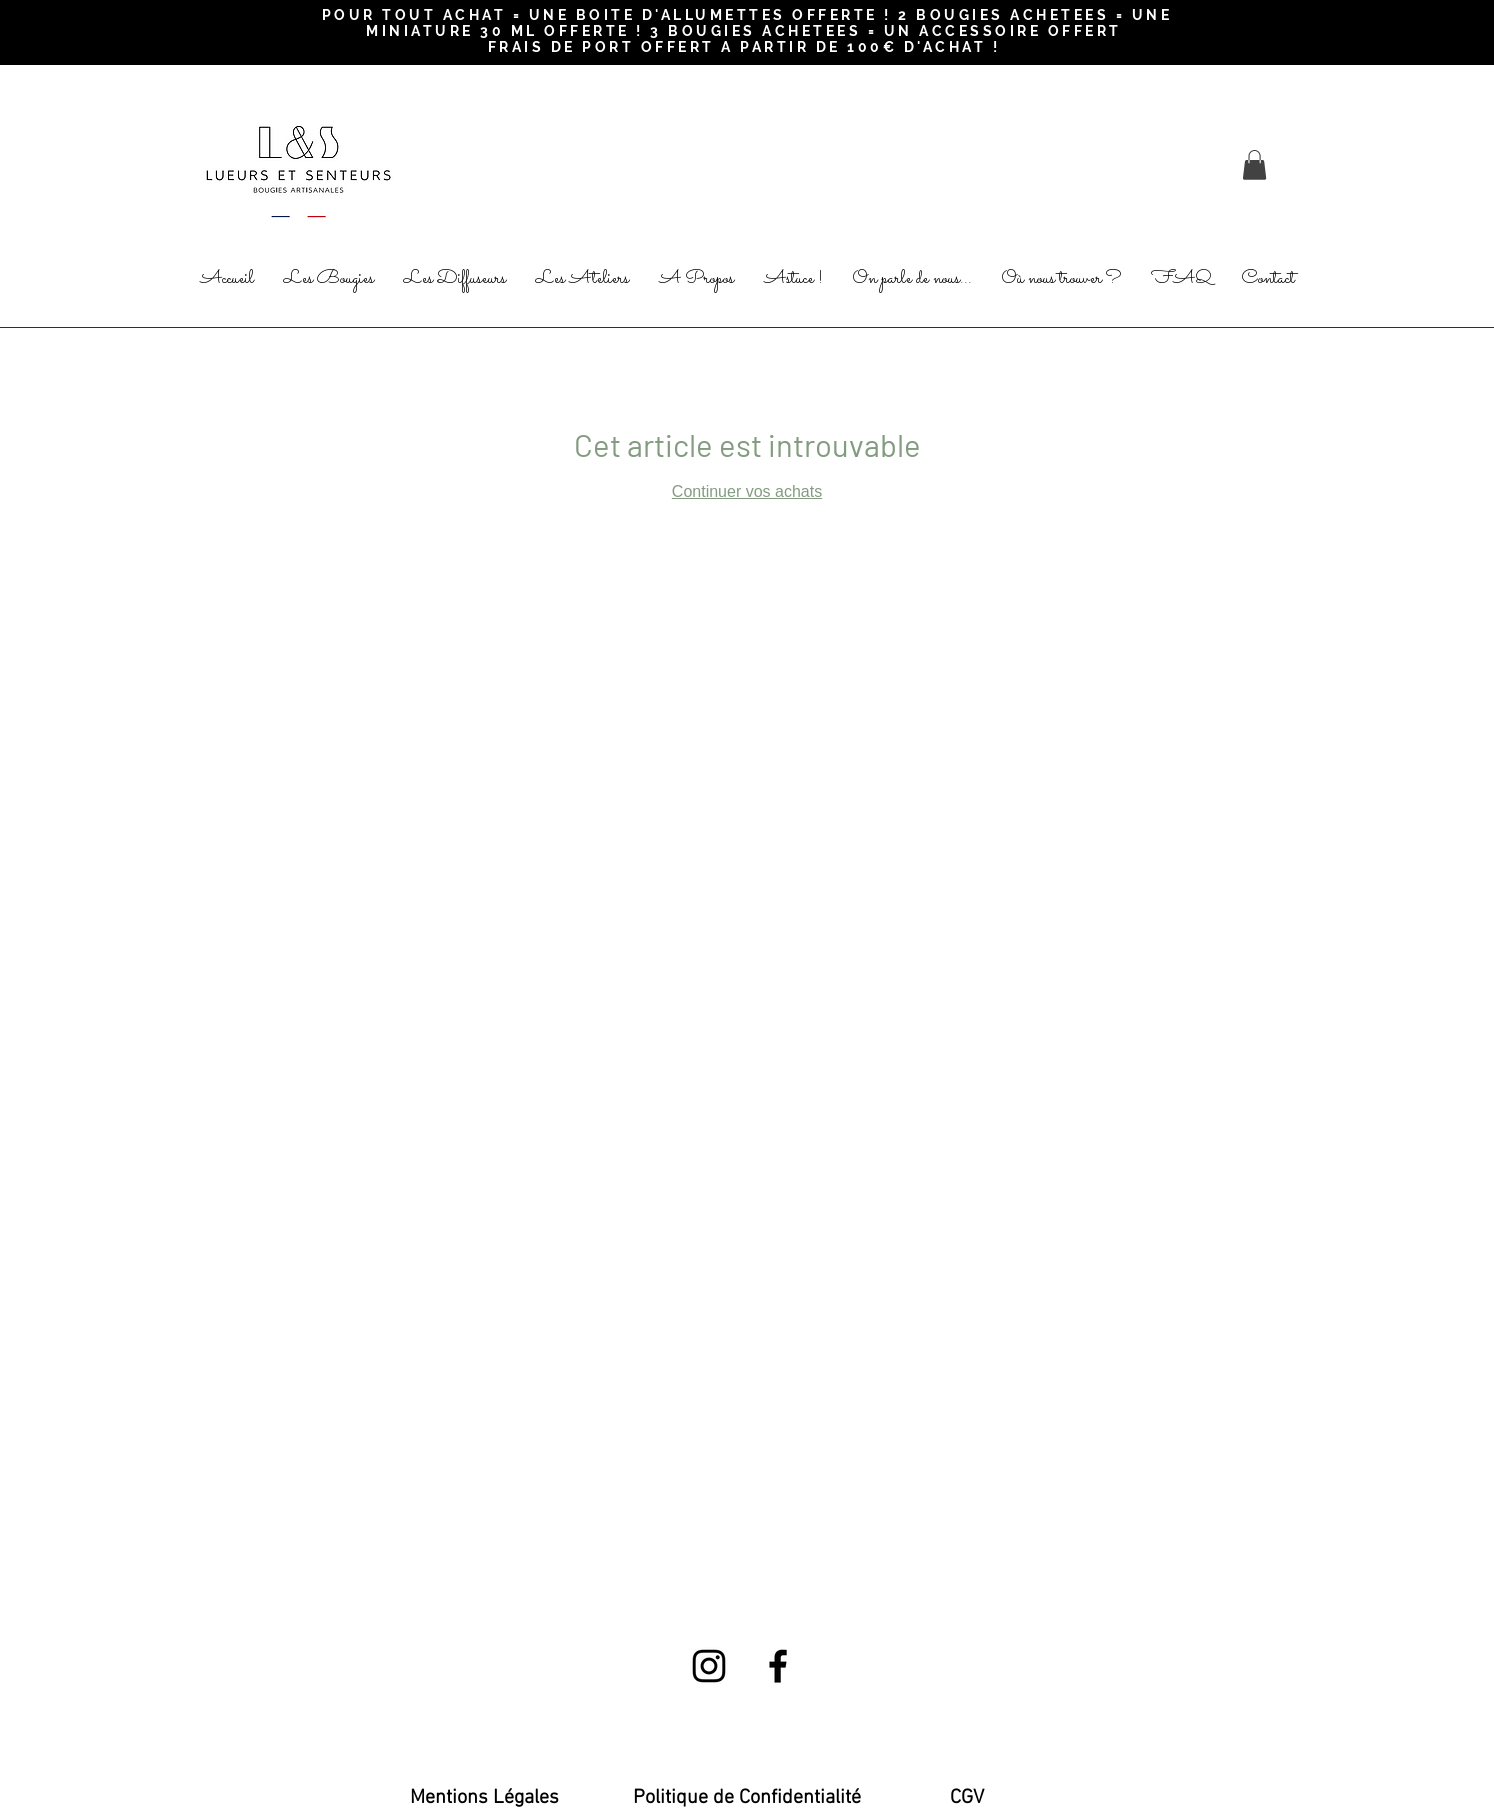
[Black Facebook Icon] (778, 1666)
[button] (1254, 165)
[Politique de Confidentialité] (747, 1798)
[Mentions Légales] (484, 1798)
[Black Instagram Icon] (709, 1666)
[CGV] (967, 1798)
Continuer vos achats (747, 491)
